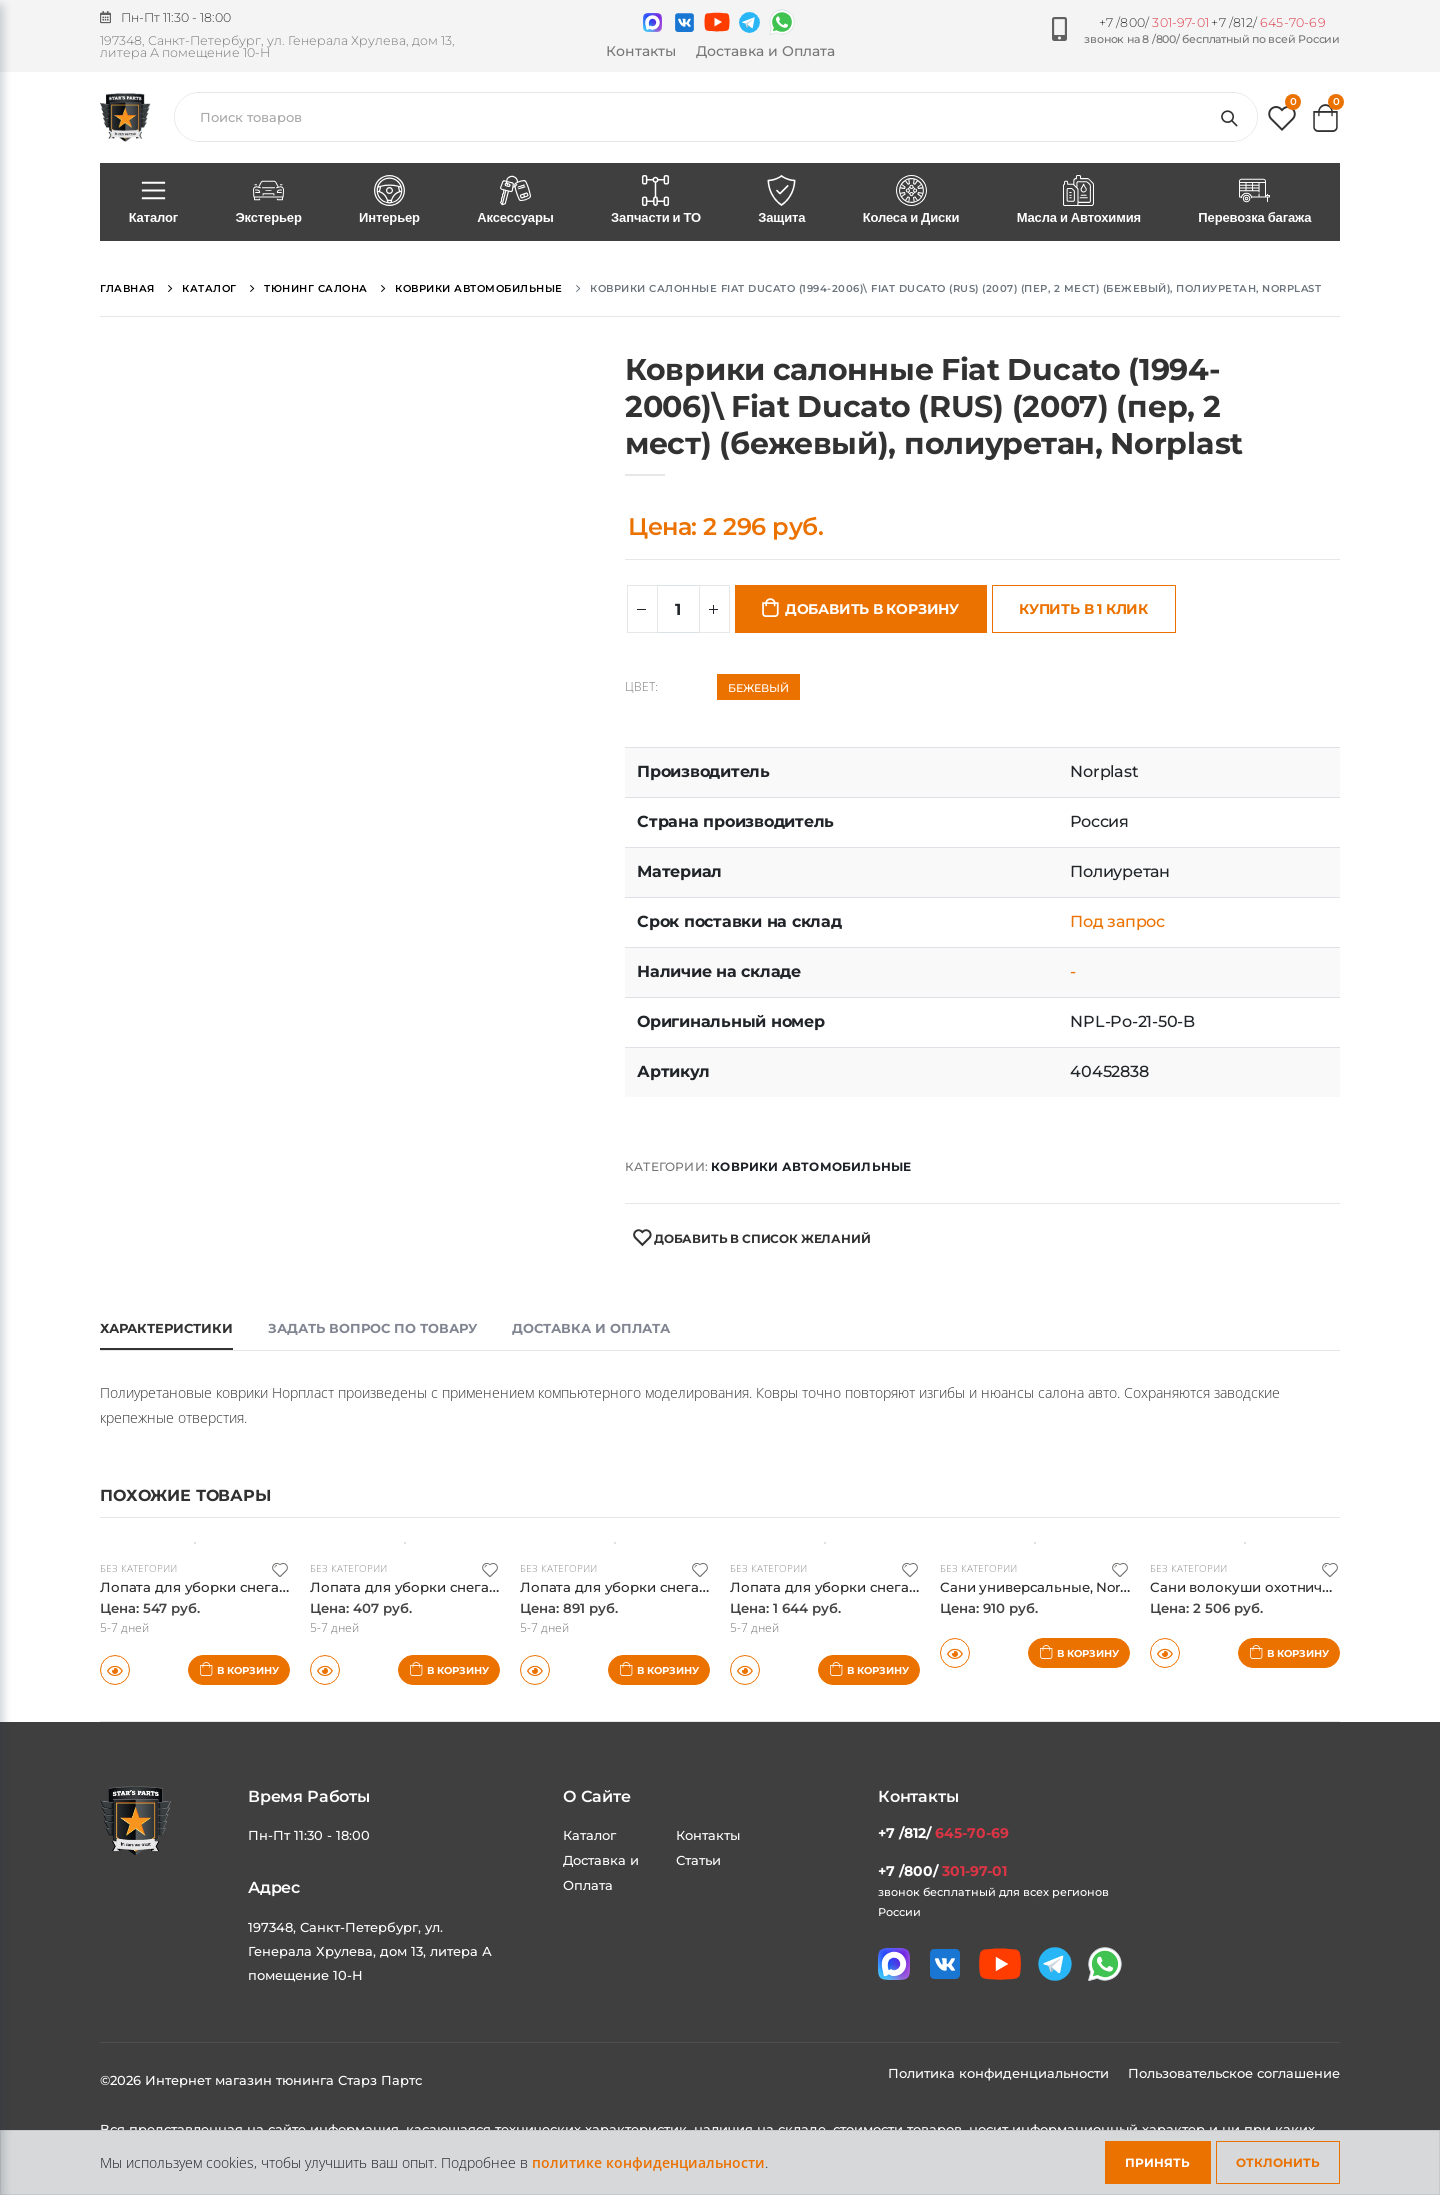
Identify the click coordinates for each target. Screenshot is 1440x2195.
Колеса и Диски (911, 201)
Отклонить (1278, 2162)
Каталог (153, 201)
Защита (782, 201)
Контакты (641, 51)
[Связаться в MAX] (652, 22)
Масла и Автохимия (1079, 201)
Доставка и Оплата (765, 51)
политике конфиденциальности (648, 2162)
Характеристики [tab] (166, 1328)
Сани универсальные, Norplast (1058, 1586)
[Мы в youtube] (717, 22)
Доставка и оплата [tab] (591, 1328)
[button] (1282, 122)
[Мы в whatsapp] (782, 22)
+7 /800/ (1154, 22)
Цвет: (641, 687)
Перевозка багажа (1255, 201)
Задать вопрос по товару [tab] (372, 1328)
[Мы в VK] (684, 22)
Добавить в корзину (872, 609)
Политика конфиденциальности (1000, 2073)
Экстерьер (269, 201)
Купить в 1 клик (1083, 609)
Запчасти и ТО (655, 201)
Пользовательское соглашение (1234, 2073)
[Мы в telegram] (749, 22)
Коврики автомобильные (811, 1166)
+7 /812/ (1268, 22)
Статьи (698, 1860)
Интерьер (389, 201)
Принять (1157, 2162)
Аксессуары (516, 201)
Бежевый (758, 688)
